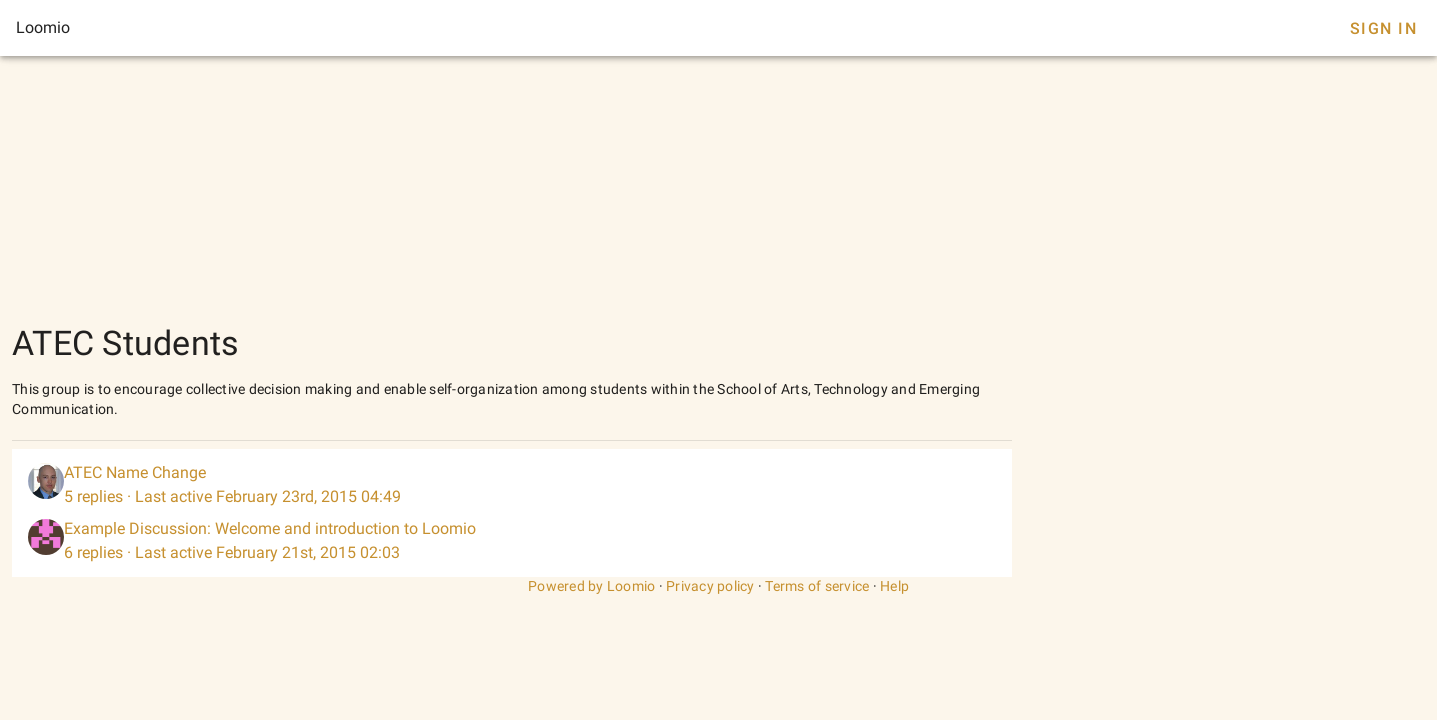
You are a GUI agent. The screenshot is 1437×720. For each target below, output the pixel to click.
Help (894, 586)
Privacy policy (710, 586)
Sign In (1383, 28)
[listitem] (512, 485)
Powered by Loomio (591, 586)
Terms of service (817, 586)
